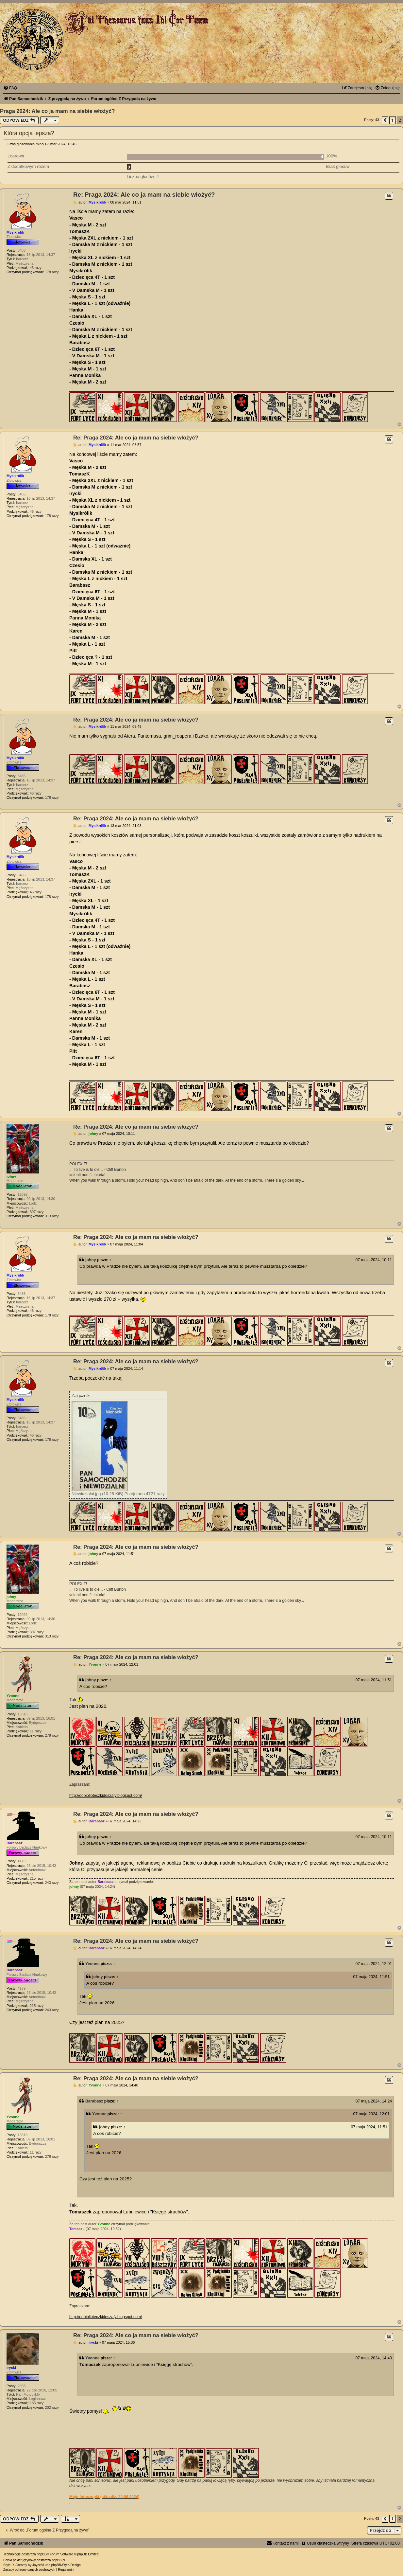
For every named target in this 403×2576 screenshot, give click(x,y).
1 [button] (392, 120)
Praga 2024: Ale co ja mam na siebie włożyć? (57, 111)
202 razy (52, 2407)
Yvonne (13, 1696)
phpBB (41, 2554)
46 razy (36, 268)
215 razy (36, 1878)
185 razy (36, 2403)
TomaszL (77, 2229)
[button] (385, 120)
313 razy (52, 1216)
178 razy (52, 272)
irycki (11, 2368)
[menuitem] (10, 88)
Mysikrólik (15, 232)
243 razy (52, 1883)
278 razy (52, 1735)
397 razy (36, 1212)
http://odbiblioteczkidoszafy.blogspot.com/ (105, 1795)
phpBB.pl (58, 2560)
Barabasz (15, 1843)
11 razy (36, 1731)
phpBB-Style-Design (66, 2565)
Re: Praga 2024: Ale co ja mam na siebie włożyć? (144, 194)
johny (11, 1176)
